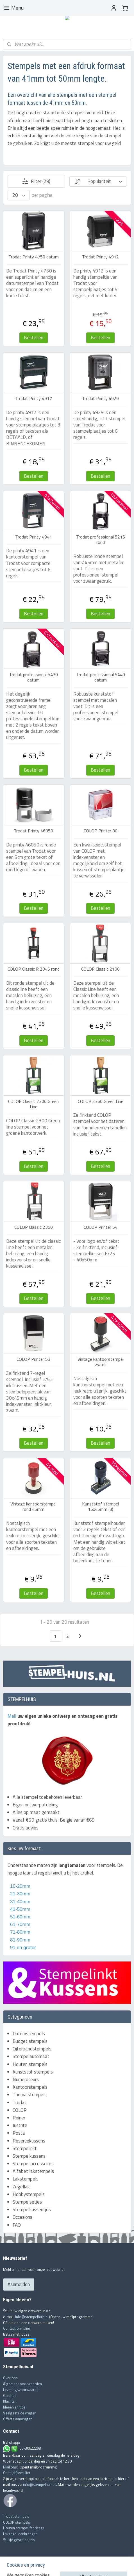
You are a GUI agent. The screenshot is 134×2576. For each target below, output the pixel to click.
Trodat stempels (16, 2516)
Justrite (20, 2125)
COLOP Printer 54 (100, 1227)
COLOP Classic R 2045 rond (34, 969)
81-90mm (20, 1940)
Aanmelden (19, 2284)
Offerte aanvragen (17, 2419)
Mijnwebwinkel (117, 2565)
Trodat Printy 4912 (100, 257)
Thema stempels (30, 2094)
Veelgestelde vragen (19, 2413)
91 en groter (22, 1947)
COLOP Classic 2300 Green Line (33, 1104)
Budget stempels (30, 2041)
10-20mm (19, 1886)
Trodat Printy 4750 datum (33, 257)
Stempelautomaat (31, 2056)
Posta (19, 2133)
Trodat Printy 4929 (100, 398)
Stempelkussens (29, 2156)
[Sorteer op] (98, 182)
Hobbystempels (29, 2194)
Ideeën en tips (14, 2407)
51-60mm (19, 1917)
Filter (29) (36, 181)
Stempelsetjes (27, 2202)
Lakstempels (25, 2178)
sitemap (49, 2565)
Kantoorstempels (30, 2087)
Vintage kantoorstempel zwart (101, 1362)
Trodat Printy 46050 (33, 831)
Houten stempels (30, 2064)
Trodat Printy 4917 (33, 398)
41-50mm (20, 1909)
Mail (12, 1716)
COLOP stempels (16, 2522)
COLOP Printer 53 (33, 1359)
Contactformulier (16, 2328)
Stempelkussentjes (32, 2209)
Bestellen (33, 337)
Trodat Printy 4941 (33, 537)
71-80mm (20, 1932)
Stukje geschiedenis (19, 2540)
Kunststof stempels (33, 2071)
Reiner (19, 2117)
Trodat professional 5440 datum (100, 677)
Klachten (10, 2401)
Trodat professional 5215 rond (100, 539)
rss (58, 2565)
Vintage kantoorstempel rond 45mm (33, 1507)
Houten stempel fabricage (24, 2528)
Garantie (10, 2395)
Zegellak (21, 2186)
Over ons (10, 2378)
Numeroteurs (26, 2079)
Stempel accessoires (33, 2163)
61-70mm (20, 1924)
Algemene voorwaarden (22, 2384)
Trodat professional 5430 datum (33, 677)
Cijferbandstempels (32, 2048)
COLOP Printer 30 (100, 831)
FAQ (17, 2225)
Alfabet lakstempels (33, 2171)
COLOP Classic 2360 (33, 1227)
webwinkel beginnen (75, 2565)
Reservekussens (29, 2140)
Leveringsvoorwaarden (21, 2389)
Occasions (22, 2217)
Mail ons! (11, 2467)
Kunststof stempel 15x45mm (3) (100, 1507)
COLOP (20, 2110)
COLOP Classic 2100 (100, 969)
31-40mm (20, 1901)
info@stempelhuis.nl (31, 2317)
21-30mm (19, 1893)
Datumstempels (29, 2033)
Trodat (19, 2102)
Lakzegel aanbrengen (20, 2534)
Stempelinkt (25, 2148)
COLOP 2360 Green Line (100, 1101)
